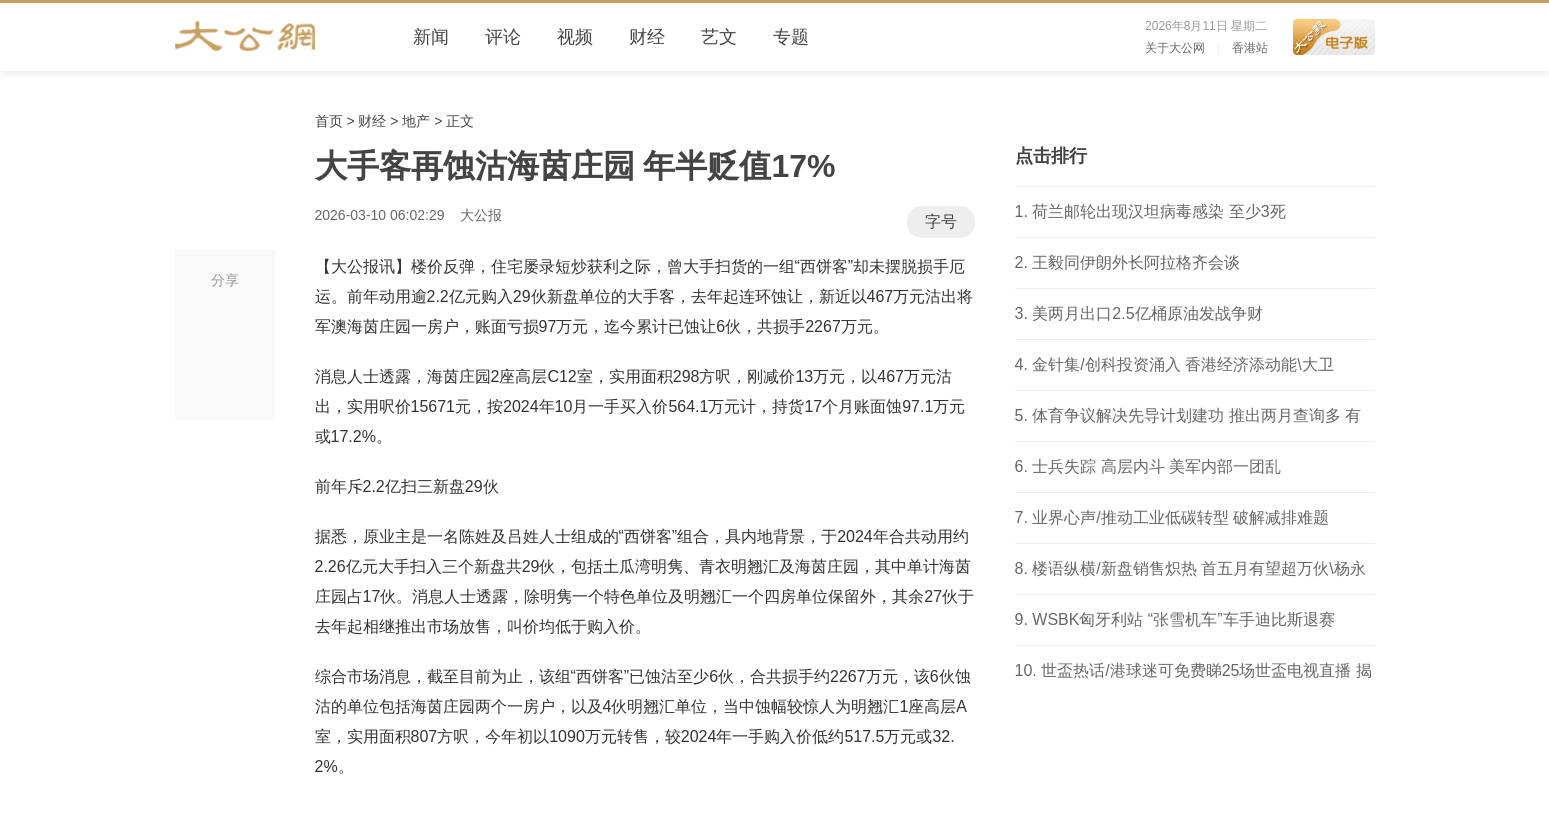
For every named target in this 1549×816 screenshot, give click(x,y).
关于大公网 (1175, 48)
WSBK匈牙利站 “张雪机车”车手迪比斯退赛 (1183, 619)
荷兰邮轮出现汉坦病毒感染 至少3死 (1158, 211)
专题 (791, 37)
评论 (503, 37)
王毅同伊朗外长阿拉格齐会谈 (1136, 262)
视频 (575, 37)
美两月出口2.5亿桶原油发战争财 (1147, 313)
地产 (416, 121)
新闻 (431, 37)
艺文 (719, 37)
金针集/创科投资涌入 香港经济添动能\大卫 (1182, 364)
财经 (647, 37)
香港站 (1250, 48)
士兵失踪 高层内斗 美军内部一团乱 (1156, 466)
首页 (329, 121)
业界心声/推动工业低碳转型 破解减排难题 (1180, 517)
